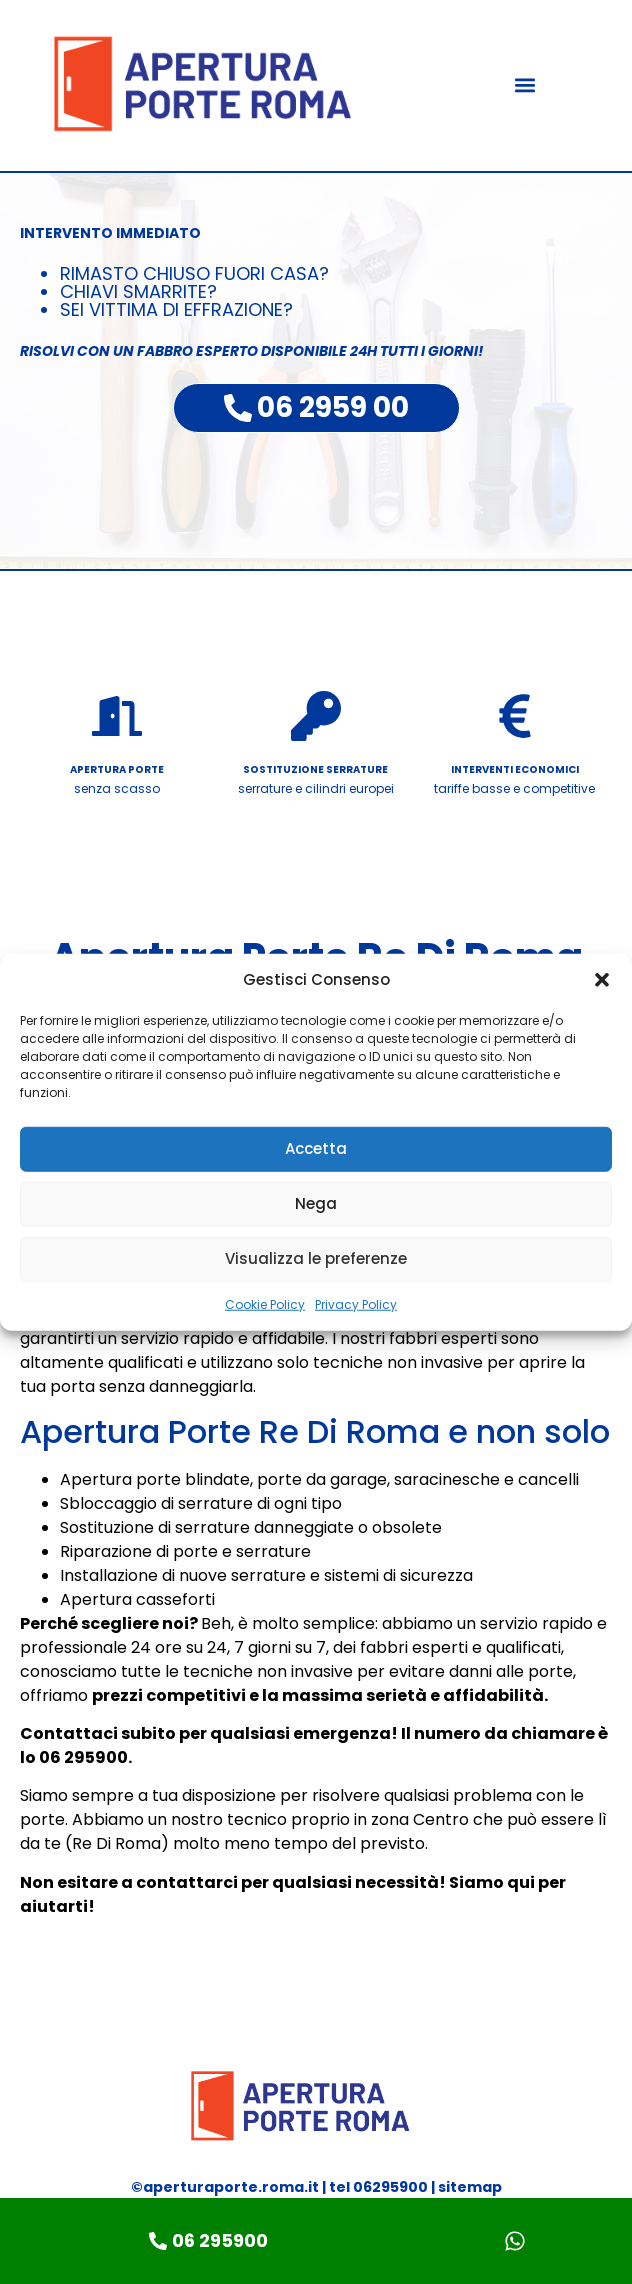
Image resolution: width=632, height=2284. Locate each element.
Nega (316, 1203)
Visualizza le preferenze (316, 1258)
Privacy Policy (356, 1303)
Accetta (316, 1148)
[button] (602, 980)
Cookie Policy (265, 1303)
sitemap (470, 2187)
